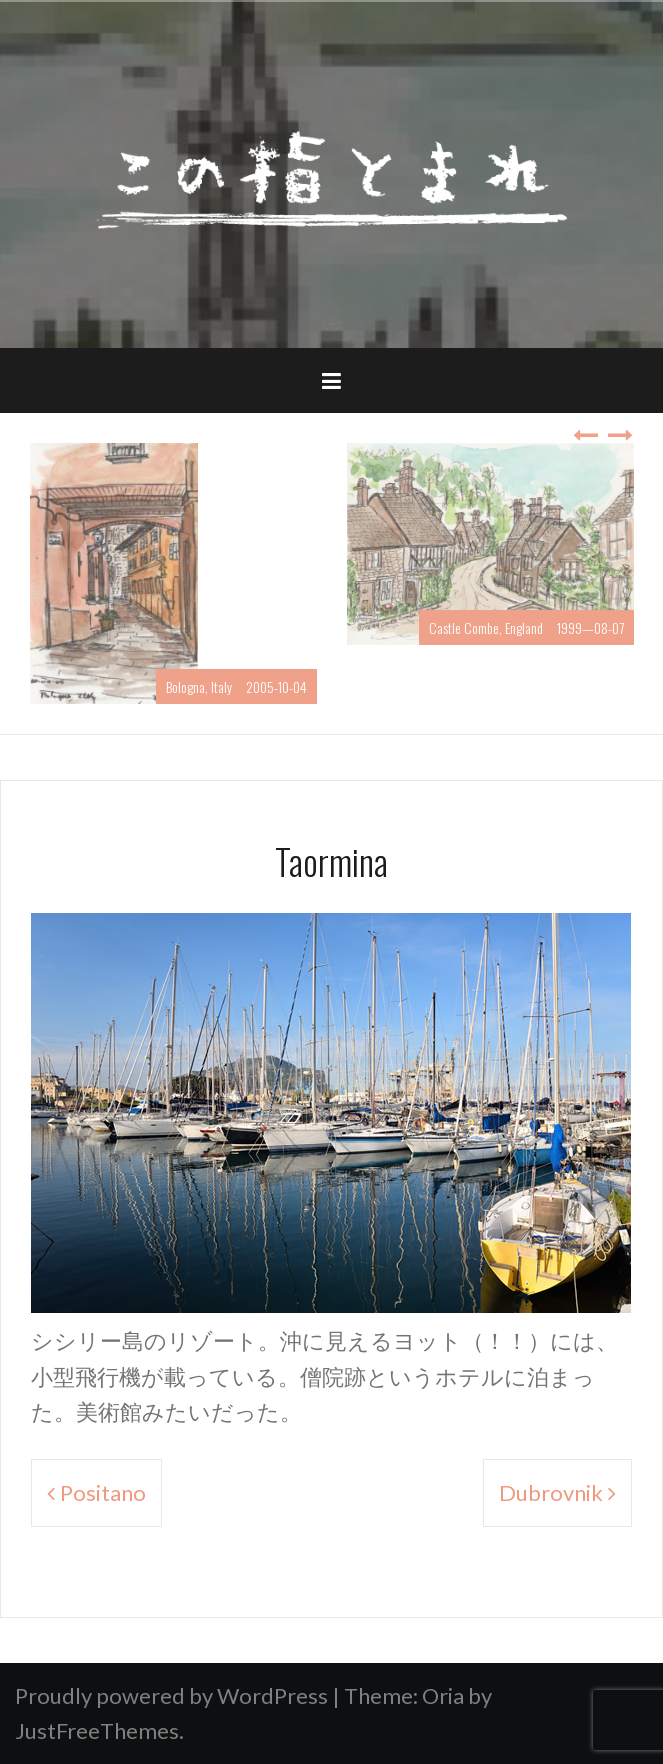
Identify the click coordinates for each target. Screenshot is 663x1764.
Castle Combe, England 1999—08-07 (526, 627)
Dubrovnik (551, 1492)
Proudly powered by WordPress (171, 1695)
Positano (103, 1492)
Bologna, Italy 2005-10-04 (236, 686)
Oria (443, 1695)
